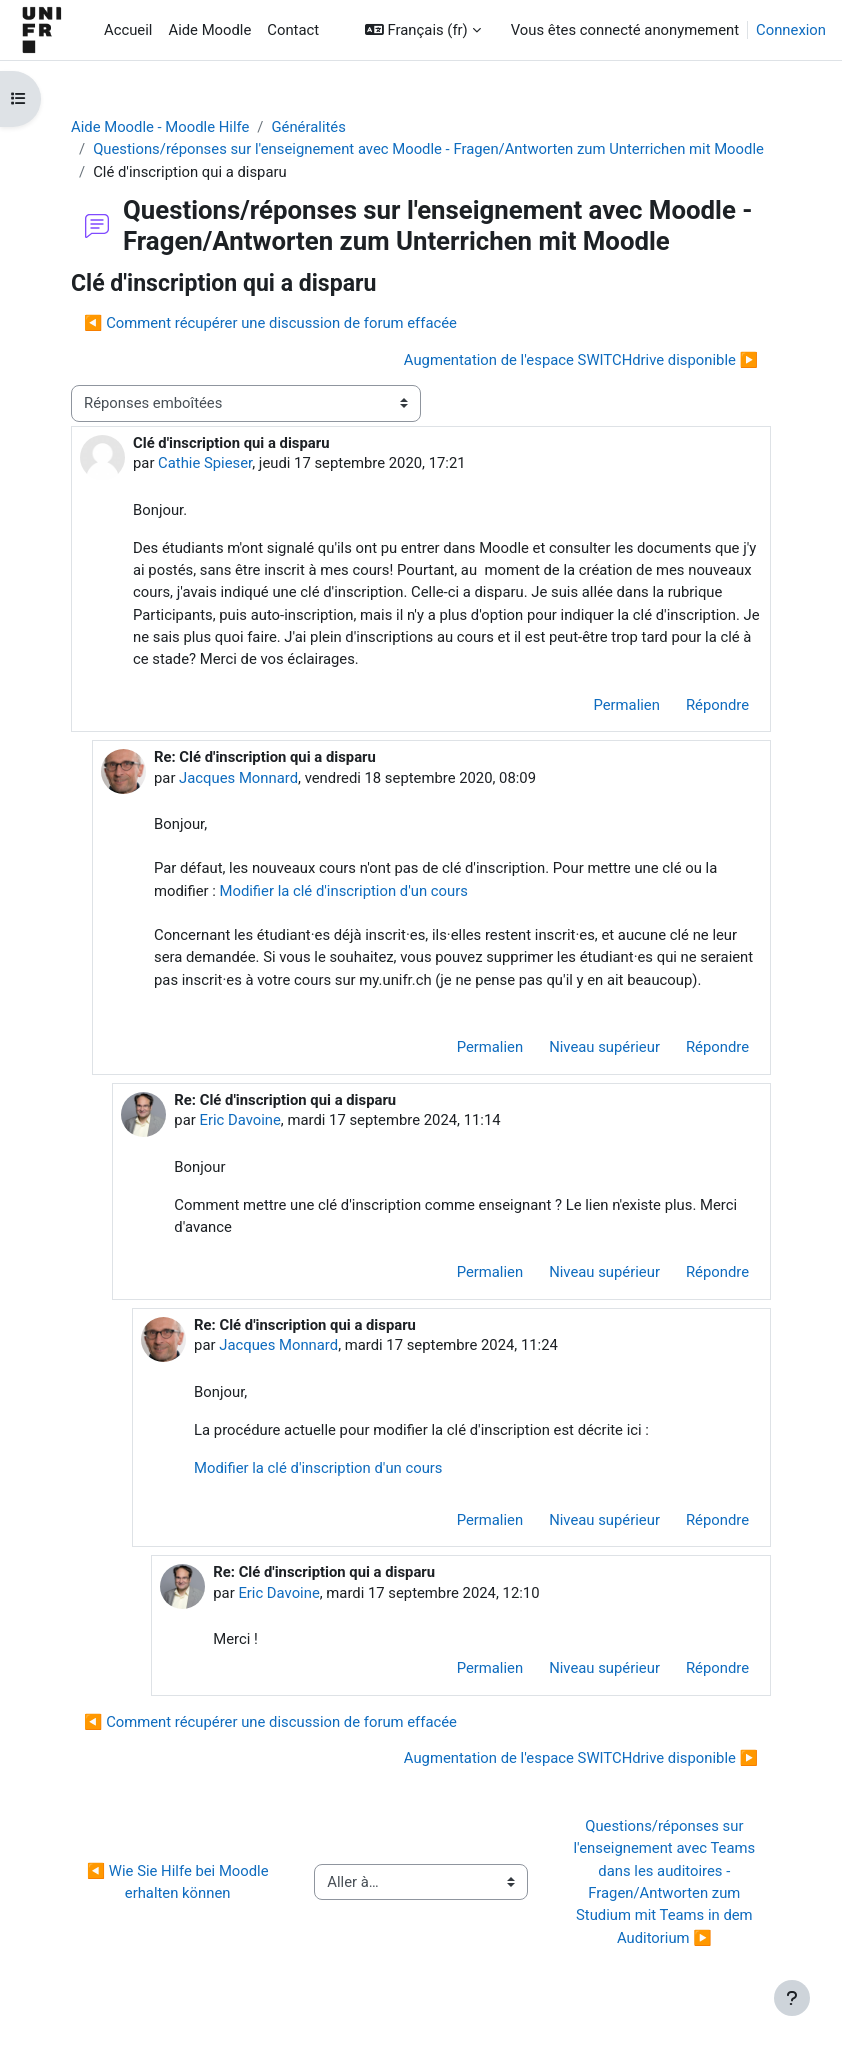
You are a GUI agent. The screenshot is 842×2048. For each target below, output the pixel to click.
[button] (423, 30)
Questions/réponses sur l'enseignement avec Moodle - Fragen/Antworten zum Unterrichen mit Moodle (428, 149)
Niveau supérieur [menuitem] (604, 1047)
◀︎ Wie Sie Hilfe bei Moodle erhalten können (180, 1882)
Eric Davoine (239, 1120)
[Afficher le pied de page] (792, 1998)
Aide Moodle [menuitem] (209, 30)
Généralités (308, 127)
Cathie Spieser (205, 463)
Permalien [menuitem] (626, 705)
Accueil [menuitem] (128, 30)
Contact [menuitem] (293, 30)
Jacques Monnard (238, 778)
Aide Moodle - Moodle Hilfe (160, 127)
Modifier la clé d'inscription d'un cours (343, 891)
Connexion (791, 30)
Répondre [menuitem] (717, 705)
